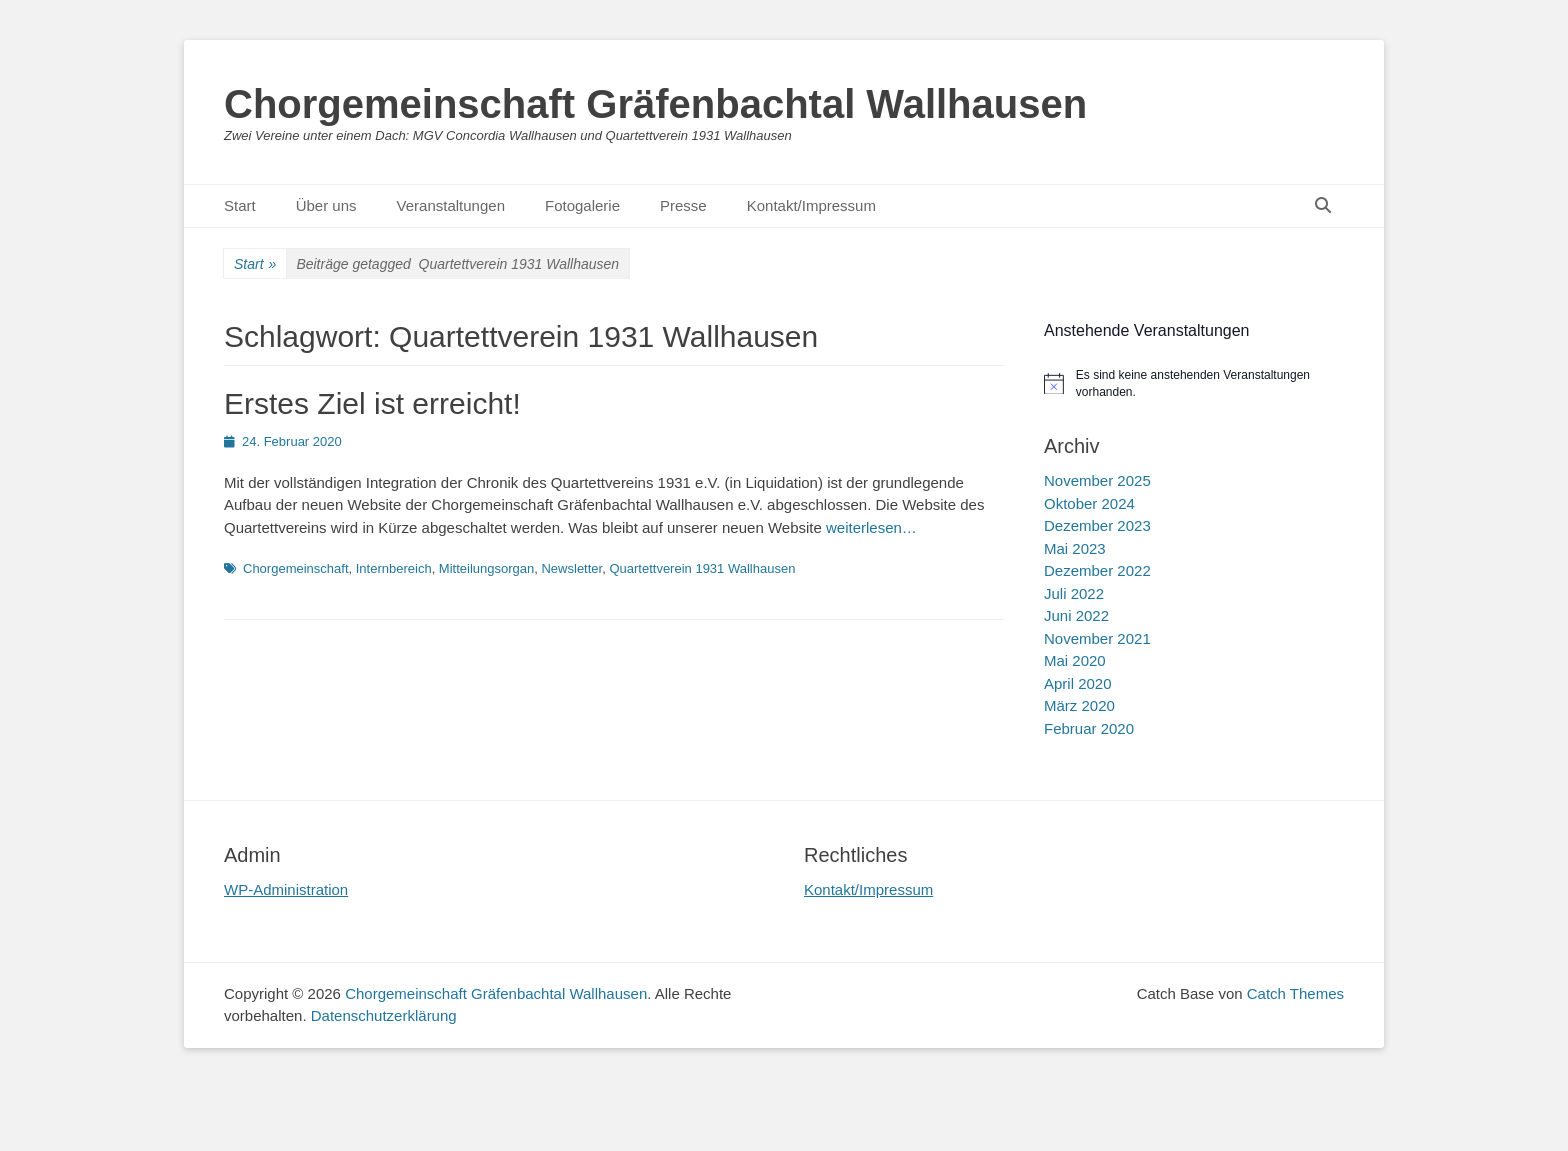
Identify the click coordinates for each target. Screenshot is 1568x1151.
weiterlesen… (871, 527)
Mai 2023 (1075, 548)
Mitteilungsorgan (486, 568)
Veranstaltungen (451, 205)
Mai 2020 (1075, 660)
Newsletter (571, 568)
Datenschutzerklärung (384, 1015)
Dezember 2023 (1097, 525)
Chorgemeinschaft (296, 568)
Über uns (326, 205)
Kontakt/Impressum (811, 205)
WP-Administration (286, 889)
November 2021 (1097, 638)
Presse (683, 205)
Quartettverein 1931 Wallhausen (702, 568)
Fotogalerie (582, 205)
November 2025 (1097, 480)
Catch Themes (1295, 993)
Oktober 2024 (1089, 503)
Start (240, 205)
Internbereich (394, 568)
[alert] (1194, 383)
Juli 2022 (1074, 593)
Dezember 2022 (1097, 570)
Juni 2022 (1076, 615)
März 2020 (1079, 705)
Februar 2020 (1089, 728)
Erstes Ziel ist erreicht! (372, 403)
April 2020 (1078, 683)
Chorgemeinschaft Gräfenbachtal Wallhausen (655, 104)
